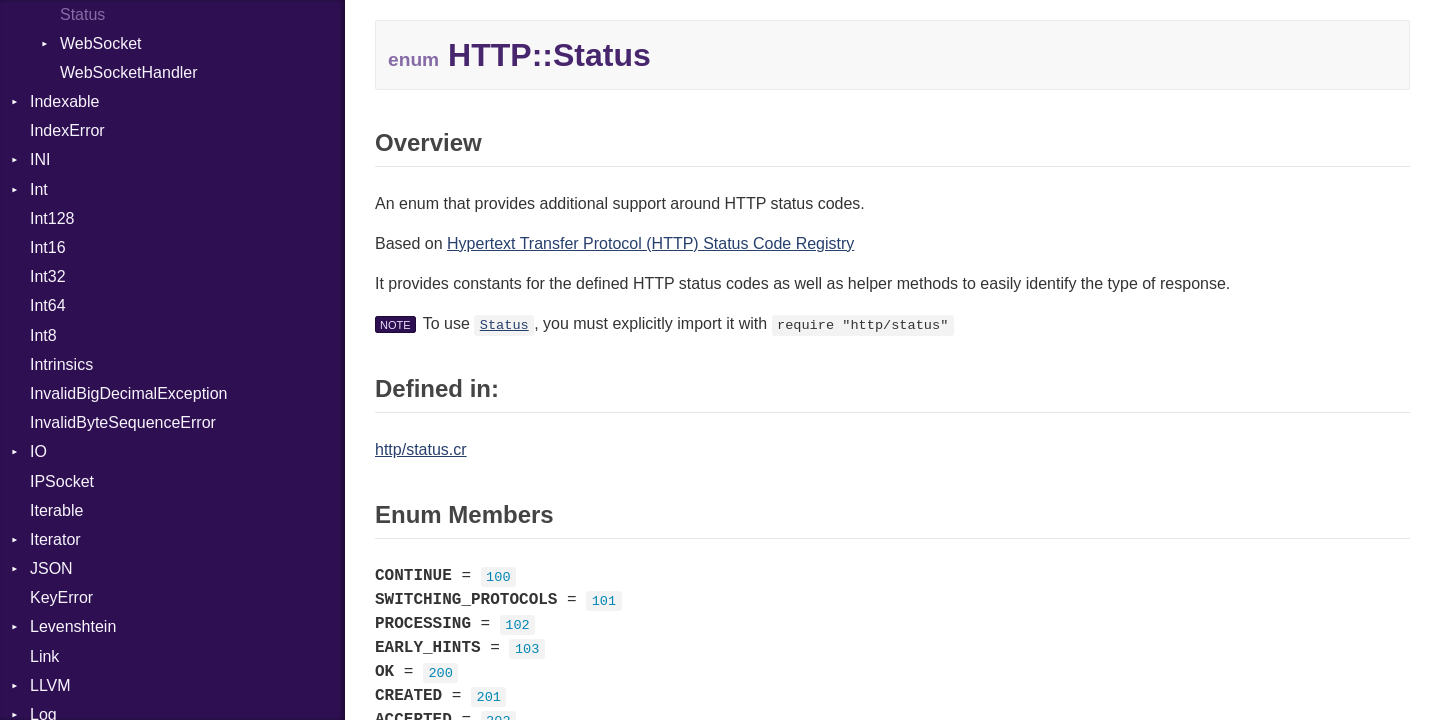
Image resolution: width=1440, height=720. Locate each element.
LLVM (50, 685)
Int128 (52, 218)
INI (40, 159)
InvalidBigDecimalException (128, 393)
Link (44, 656)
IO (38, 451)
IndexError (67, 130)
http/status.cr (421, 449)
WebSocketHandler (129, 72)
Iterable (56, 510)
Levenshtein (73, 626)
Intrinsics (61, 364)
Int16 (48, 247)
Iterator (55, 539)
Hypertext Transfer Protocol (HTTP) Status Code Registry (650, 243)
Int (39, 189)
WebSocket (101, 43)
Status (504, 325)
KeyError (61, 597)
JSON (51, 568)
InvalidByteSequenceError (123, 422)
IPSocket (62, 481)
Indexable (64, 101)
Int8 (43, 335)
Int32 (48, 276)
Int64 (48, 305)
